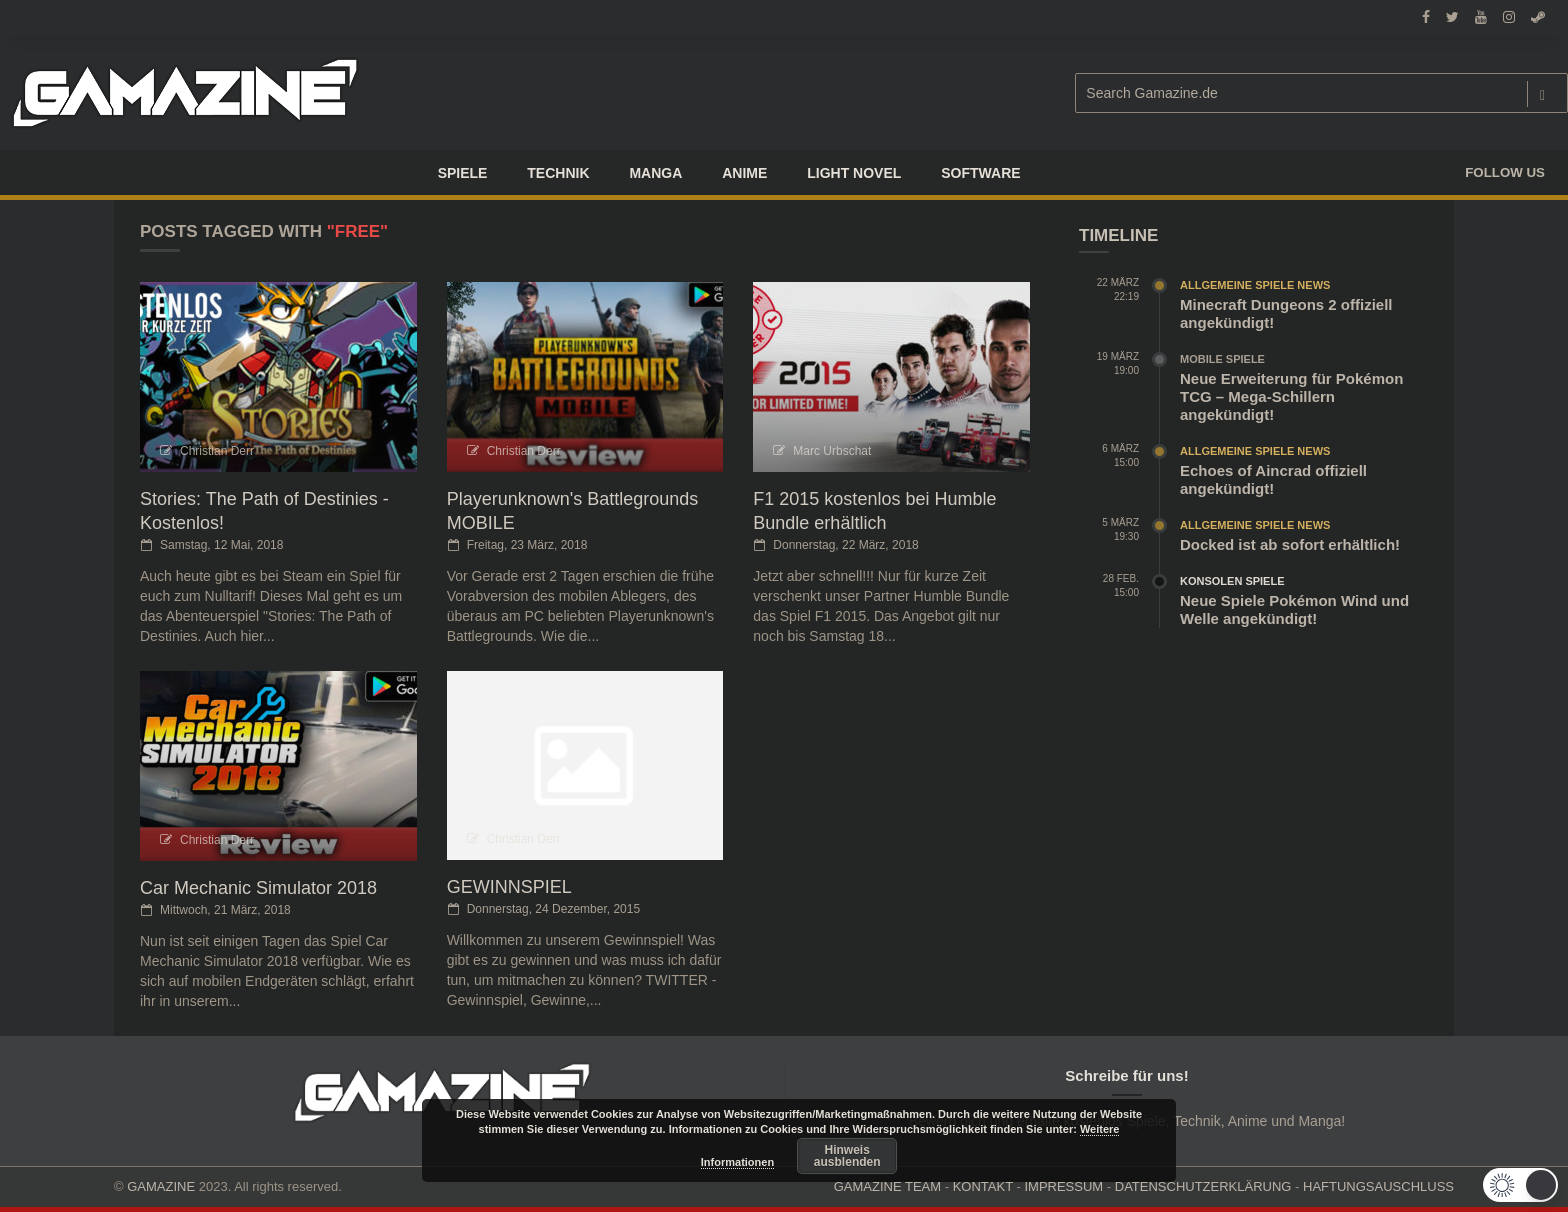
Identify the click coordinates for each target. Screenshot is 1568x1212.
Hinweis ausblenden (847, 1156)
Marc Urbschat (832, 451)
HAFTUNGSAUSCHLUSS (1378, 1186)
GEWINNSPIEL (509, 887)
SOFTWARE (980, 173)
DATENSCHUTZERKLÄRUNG (1203, 1186)
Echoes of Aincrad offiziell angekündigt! (1273, 479)
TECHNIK (558, 173)
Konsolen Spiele (1232, 581)
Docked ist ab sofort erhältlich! (1290, 544)
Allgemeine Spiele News (1255, 285)
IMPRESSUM (1063, 1186)
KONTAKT (983, 1186)
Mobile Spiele (1222, 359)
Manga (655, 173)
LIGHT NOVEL (854, 173)
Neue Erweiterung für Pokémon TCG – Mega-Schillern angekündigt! (1291, 396)
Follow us (1505, 172)
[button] (1518, 1185)
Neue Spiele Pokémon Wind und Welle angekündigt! (1294, 609)
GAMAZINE (161, 1186)
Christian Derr (217, 451)
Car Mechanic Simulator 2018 (258, 888)
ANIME (744, 173)
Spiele (463, 173)
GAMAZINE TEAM (887, 1186)
